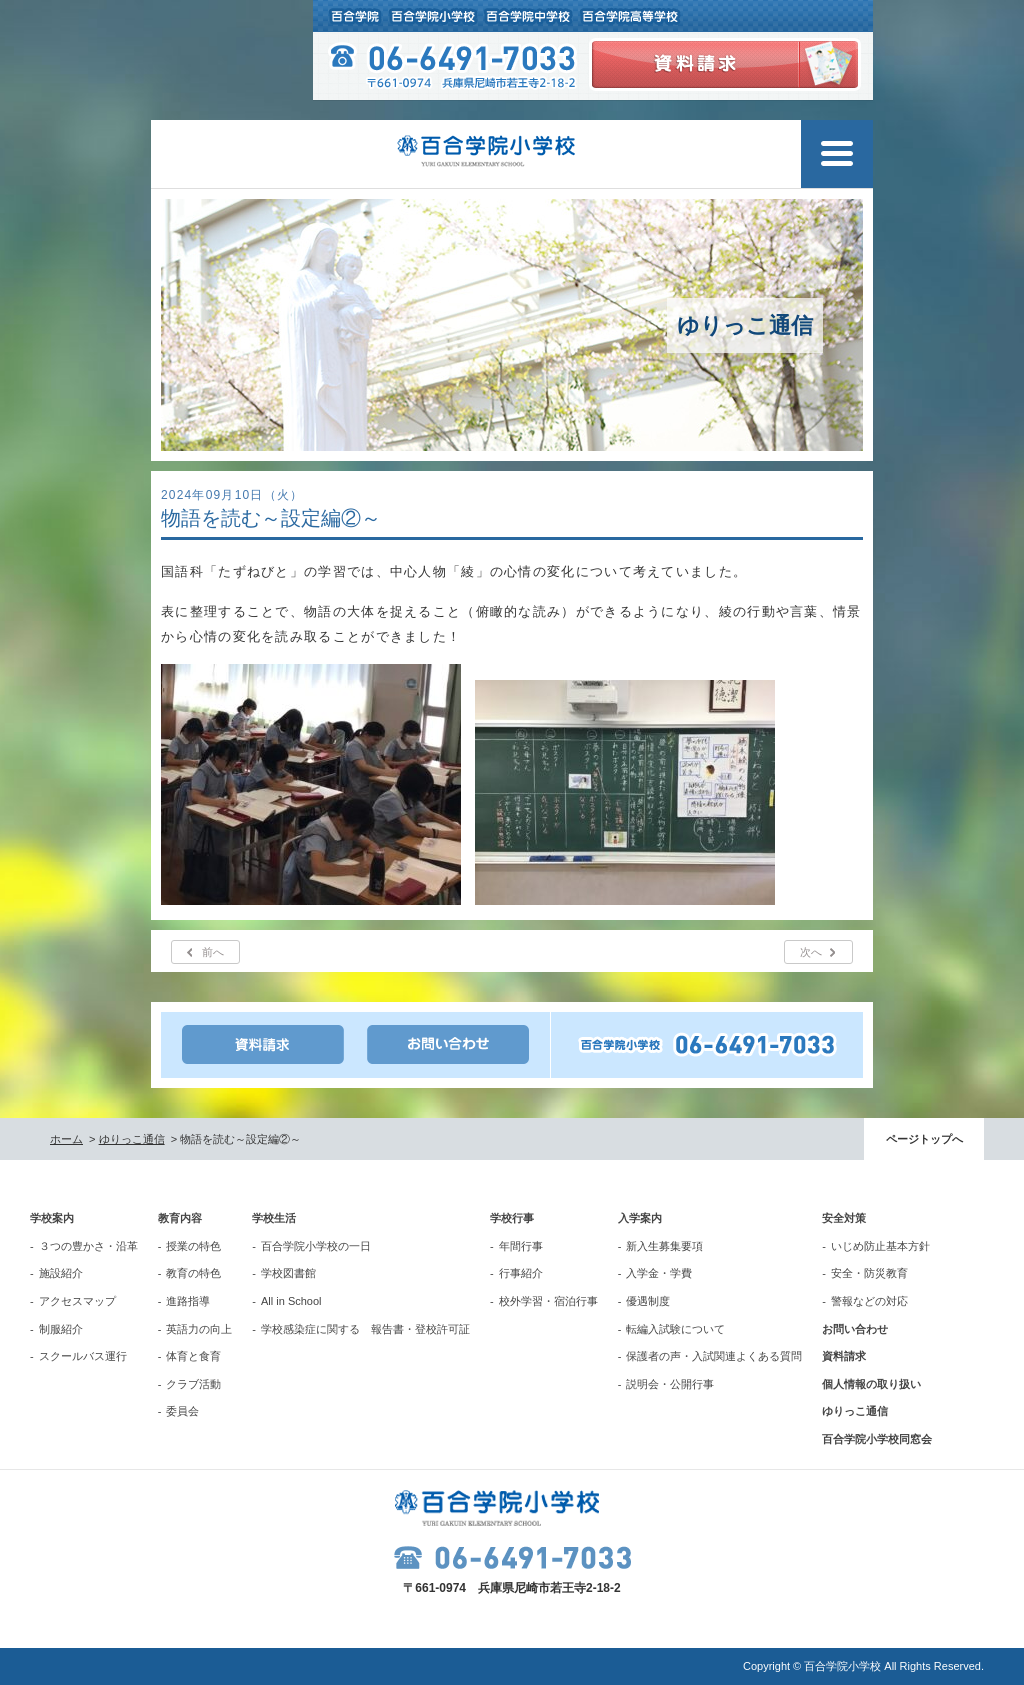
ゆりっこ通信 (132, 1139)
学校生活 (274, 1218)
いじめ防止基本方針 (880, 1246)
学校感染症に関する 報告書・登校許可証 (365, 1329)
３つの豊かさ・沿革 (88, 1246)
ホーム (66, 1139)
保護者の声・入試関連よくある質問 (714, 1356)
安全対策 (844, 1218)
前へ (213, 952)
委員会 (182, 1411)
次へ (811, 952)
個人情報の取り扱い (871, 1384)
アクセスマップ (77, 1301)
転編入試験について (675, 1329)
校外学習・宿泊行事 (548, 1301)
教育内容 (180, 1218)
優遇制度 (648, 1301)
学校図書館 (288, 1273)
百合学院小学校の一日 (316, 1246)
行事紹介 (521, 1273)
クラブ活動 (193, 1384)
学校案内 (52, 1218)
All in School (291, 1301)
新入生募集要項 (664, 1246)
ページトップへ (924, 1139)
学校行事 (512, 1218)
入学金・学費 (659, 1273)
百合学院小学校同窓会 (877, 1439)
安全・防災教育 (869, 1273)
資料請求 (844, 1356)
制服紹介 (61, 1329)
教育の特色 (193, 1273)
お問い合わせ (855, 1329)
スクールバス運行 (83, 1356)
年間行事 (521, 1246)
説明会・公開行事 (670, 1384)
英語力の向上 (199, 1329)
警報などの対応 (869, 1301)
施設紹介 (61, 1273)
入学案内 (640, 1218)
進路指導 (188, 1301)
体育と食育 (193, 1356)
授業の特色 (193, 1246)
